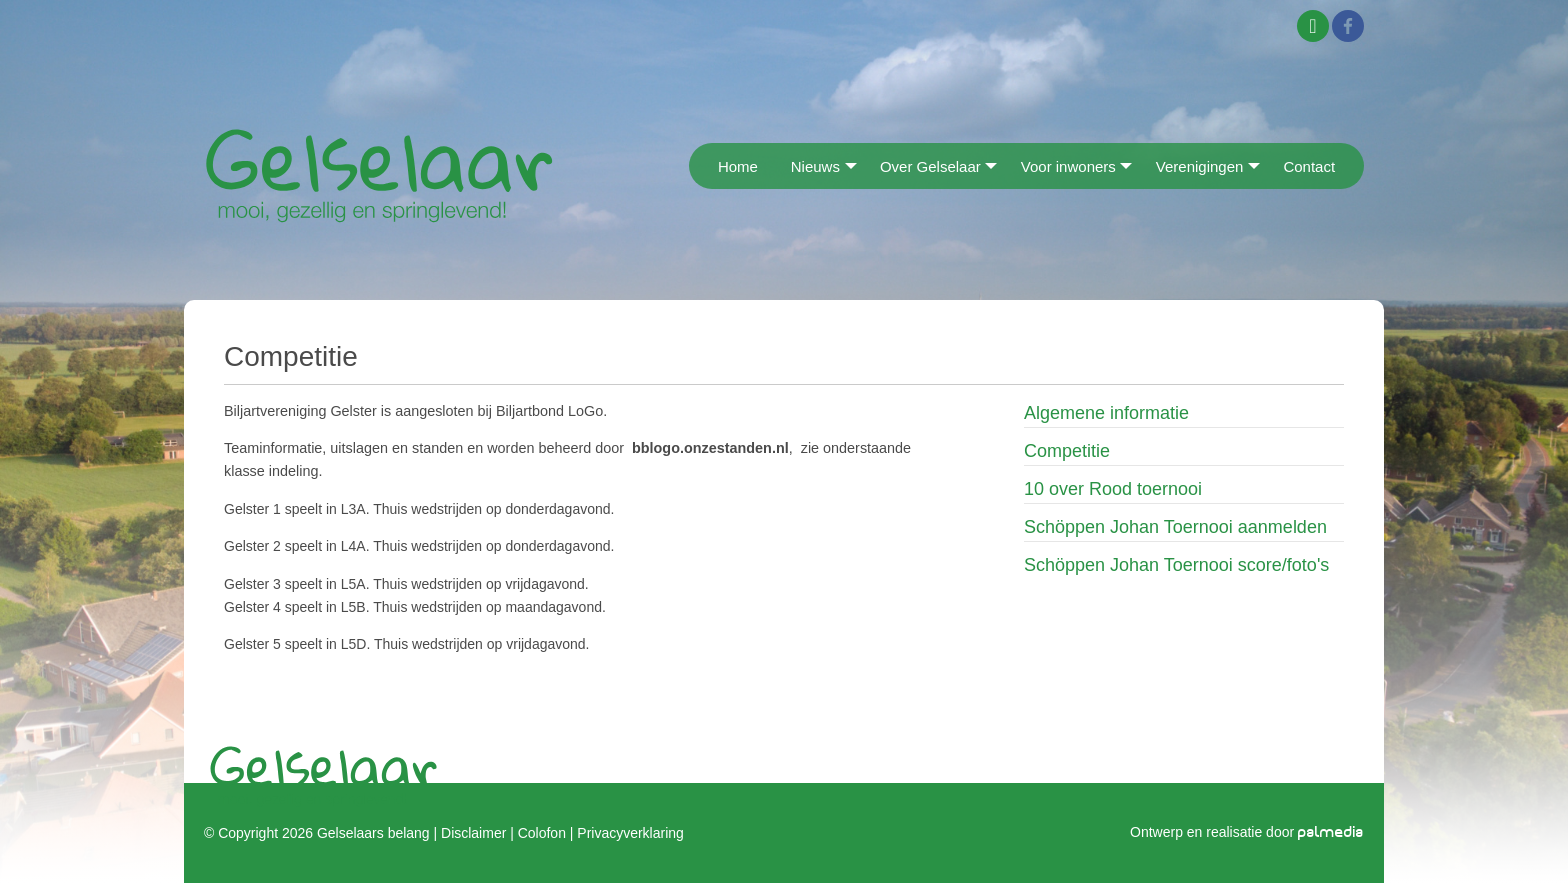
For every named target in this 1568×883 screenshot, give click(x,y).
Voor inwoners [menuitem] (1068, 166)
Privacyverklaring (630, 833)
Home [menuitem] (738, 166)
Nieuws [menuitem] (815, 166)
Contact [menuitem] (1309, 166)
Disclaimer (473, 833)
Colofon (542, 833)
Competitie (1067, 451)
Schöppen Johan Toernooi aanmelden (1175, 527)
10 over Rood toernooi (1113, 489)
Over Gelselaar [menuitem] (930, 166)
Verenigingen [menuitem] (1200, 166)
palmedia (1331, 832)
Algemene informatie (1106, 413)
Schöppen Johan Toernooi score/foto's (1176, 565)
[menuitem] (695, 165)
